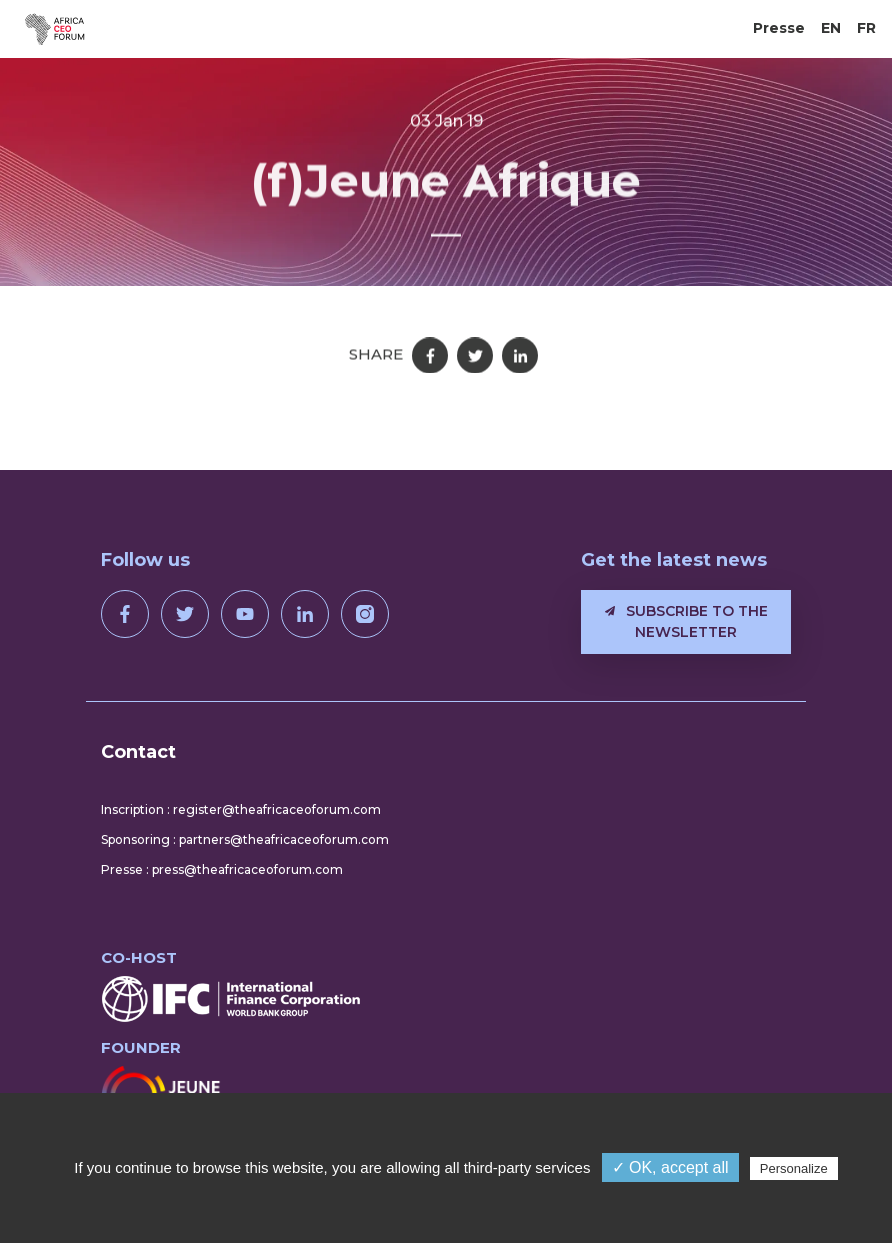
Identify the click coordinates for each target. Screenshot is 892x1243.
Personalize (794, 1168)
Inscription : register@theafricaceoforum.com (241, 809)
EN (831, 28)
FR (866, 28)
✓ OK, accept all (670, 1167)
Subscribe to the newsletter (686, 621)
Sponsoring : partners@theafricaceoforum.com (245, 839)
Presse (779, 28)
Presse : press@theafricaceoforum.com (222, 869)
